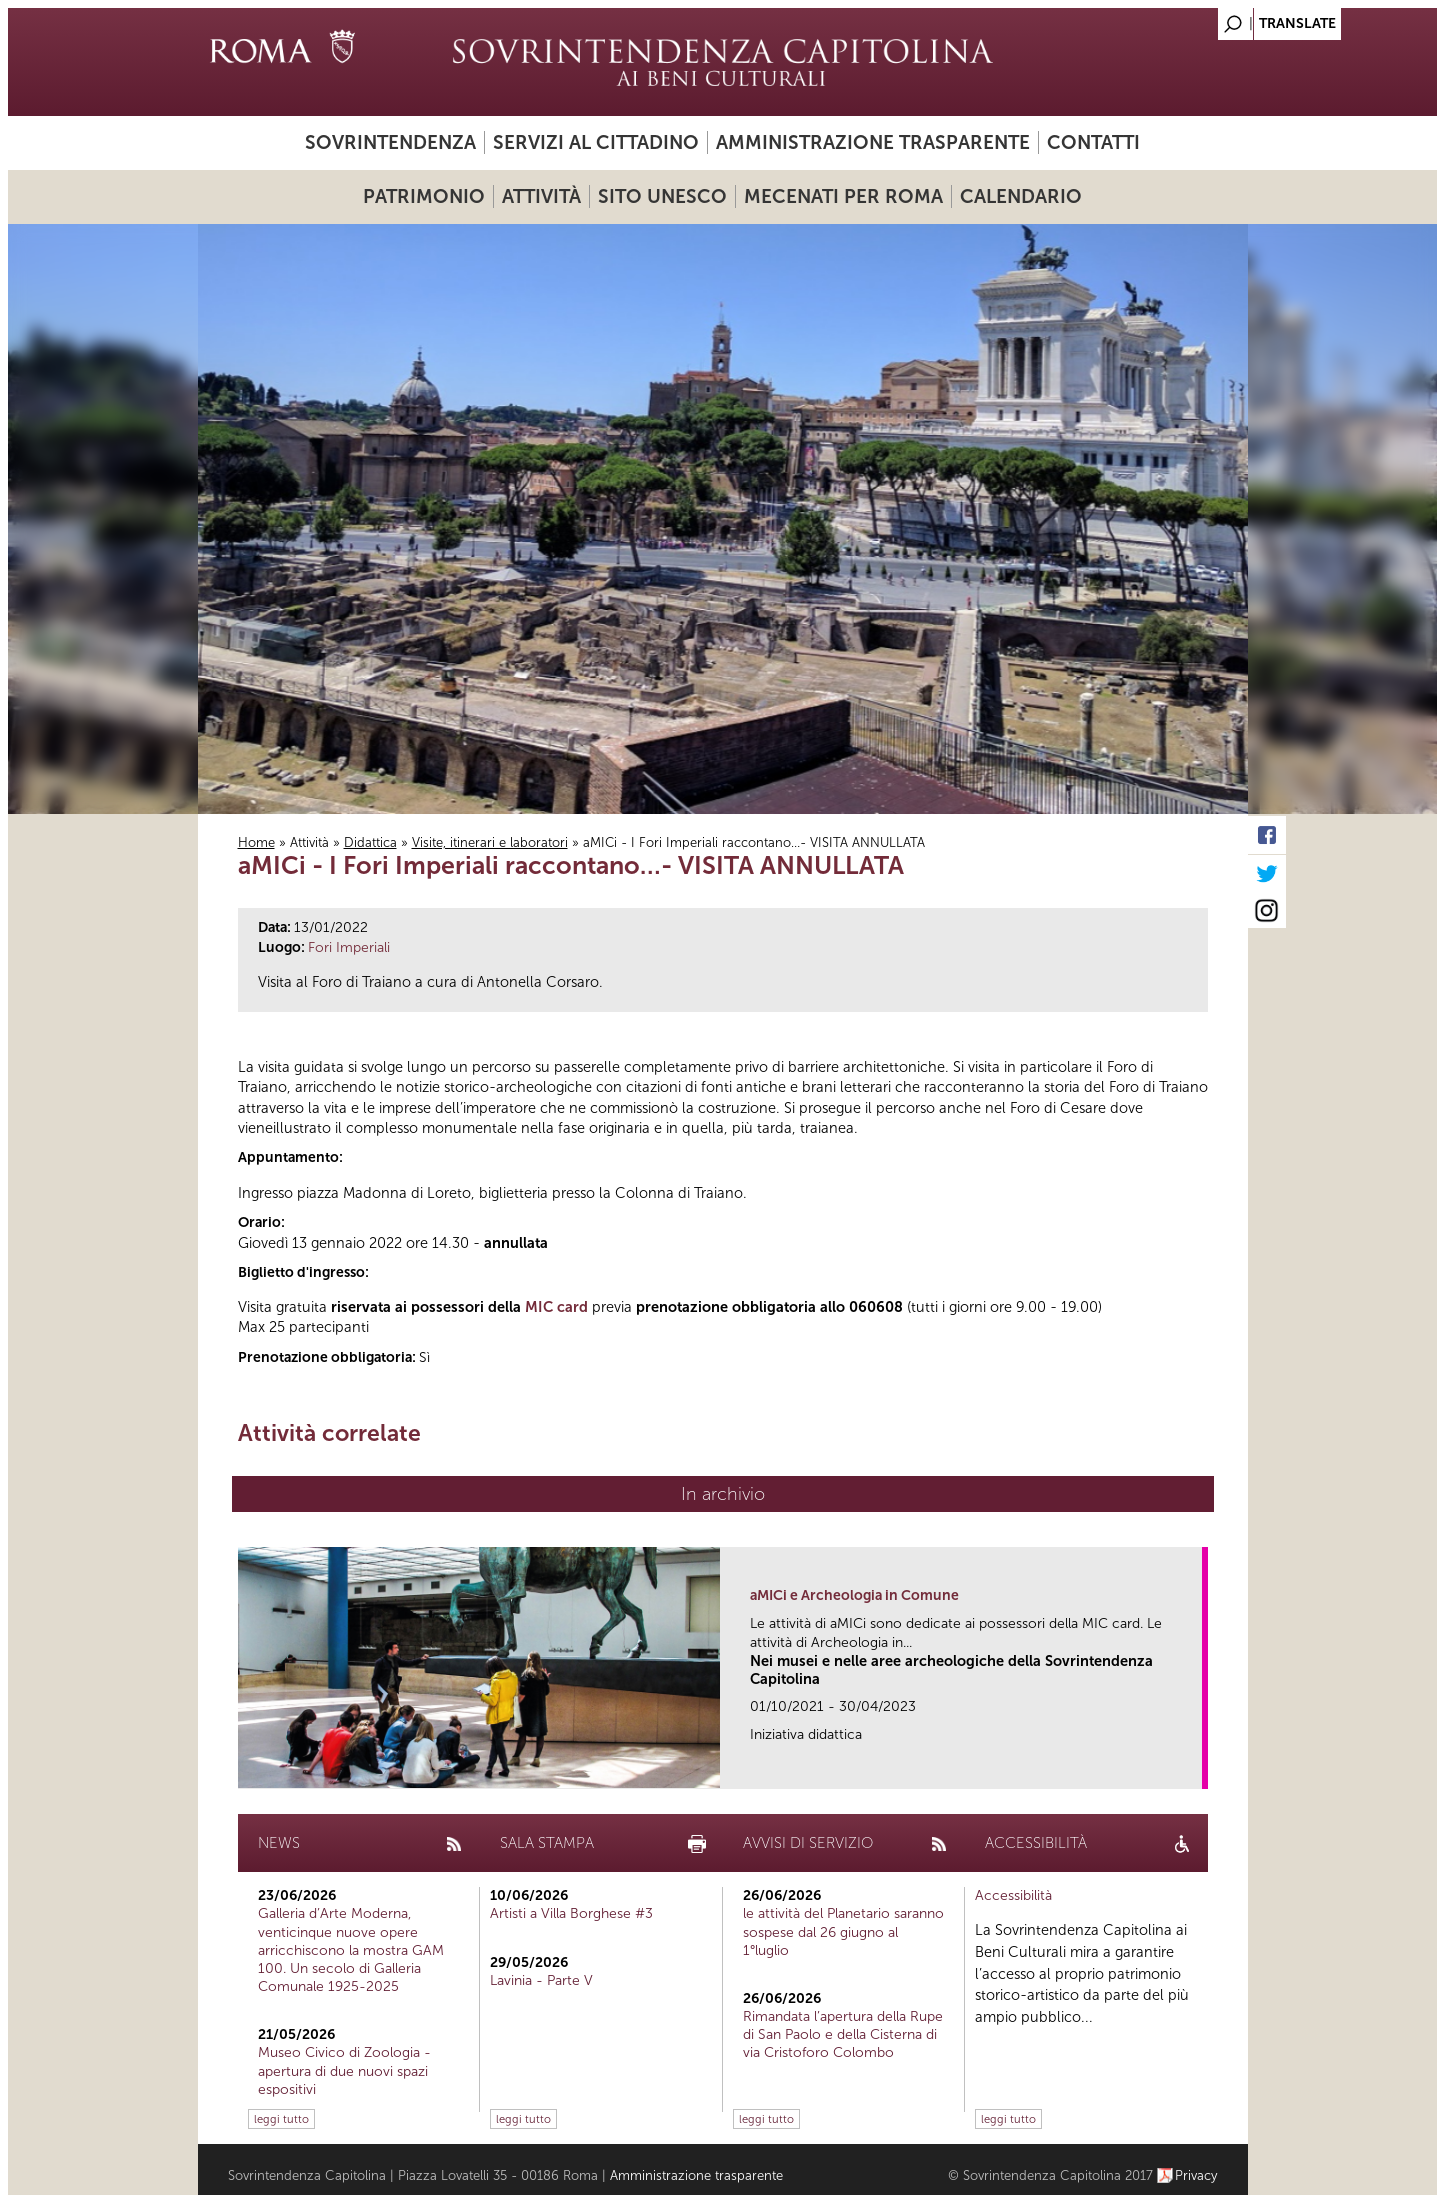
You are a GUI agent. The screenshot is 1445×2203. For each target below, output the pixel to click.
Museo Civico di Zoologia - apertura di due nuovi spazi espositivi (344, 2070)
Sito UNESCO (662, 196)
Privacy (1196, 2175)
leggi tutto (281, 2119)
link (1193, 1767)
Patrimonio (424, 196)
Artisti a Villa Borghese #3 (571, 1913)
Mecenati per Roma (843, 196)
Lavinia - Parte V (541, 1980)
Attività (541, 196)
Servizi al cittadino (596, 142)
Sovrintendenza (390, 142)
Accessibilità (1013, 1895)
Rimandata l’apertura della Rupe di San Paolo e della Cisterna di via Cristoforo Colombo (843, 2034)
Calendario (1021, 196)
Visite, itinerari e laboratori (490, 842)
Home (256, 842)
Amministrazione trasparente (873, 142)
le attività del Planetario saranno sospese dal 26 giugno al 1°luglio (843, 1931)
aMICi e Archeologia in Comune (854, 1595)
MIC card (556, 1307)
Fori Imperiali (349, 947)
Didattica (370, 842)
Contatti (1093, 142)
